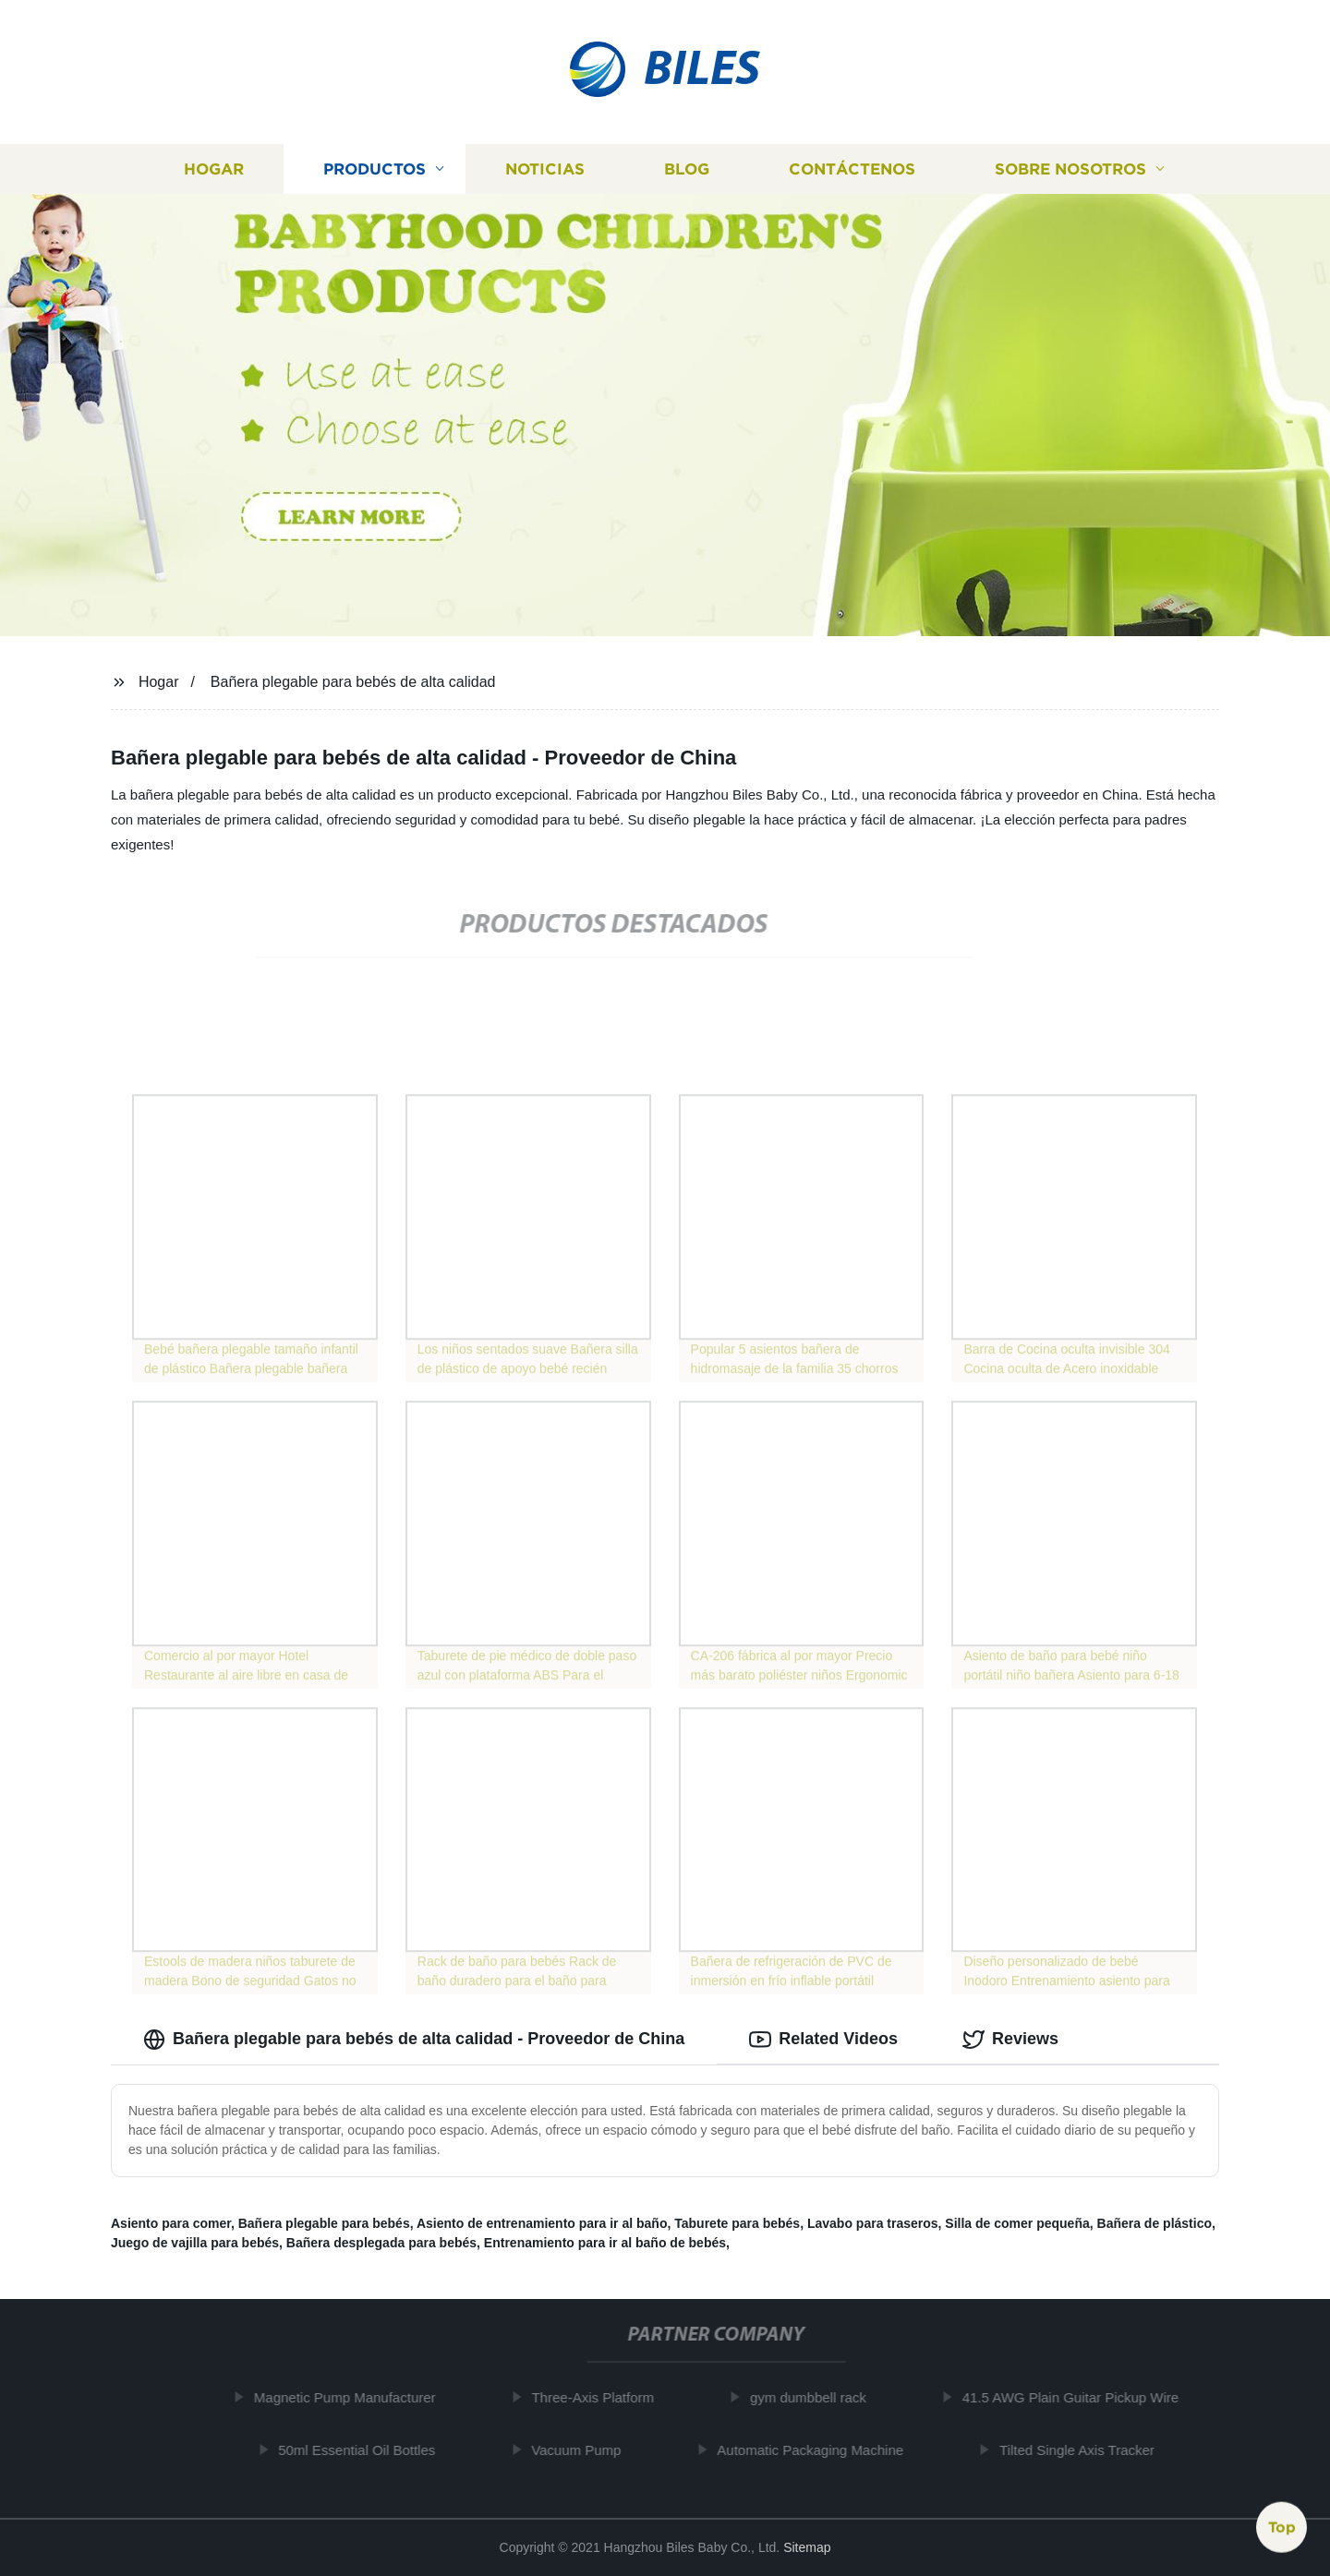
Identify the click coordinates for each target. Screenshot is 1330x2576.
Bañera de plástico (1155, 2223)
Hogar (214, 168)
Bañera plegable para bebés (324, 2223)
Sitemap (806, 2547)
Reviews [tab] (1010, 2039)
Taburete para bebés (737, 2223)
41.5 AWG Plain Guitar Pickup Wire (1079, 2397)
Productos (374, 168)
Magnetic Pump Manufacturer (354, 2397)
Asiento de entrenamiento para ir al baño (542, 2223)
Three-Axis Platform (601, 2397)
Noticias (545, 168)
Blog (686, 168)
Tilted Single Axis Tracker (1086, 2450)
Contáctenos (852, 168)
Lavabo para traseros (872, 2223)
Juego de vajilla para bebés (195, 2242)
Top (1282, 2527)
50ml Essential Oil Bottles (365, 2450)
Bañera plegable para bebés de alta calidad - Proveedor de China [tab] (413, 2039)
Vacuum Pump (585, 2450)
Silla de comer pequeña (1017, 2223)
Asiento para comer (171, 2223)
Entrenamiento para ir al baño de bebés (605, 2242)
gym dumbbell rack (817, 2397)
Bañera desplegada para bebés (381, 2242)
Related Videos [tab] (823, 2039)
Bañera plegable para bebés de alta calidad (353, 682)
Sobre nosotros (1070, 168)
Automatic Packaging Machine (819, 2450)
